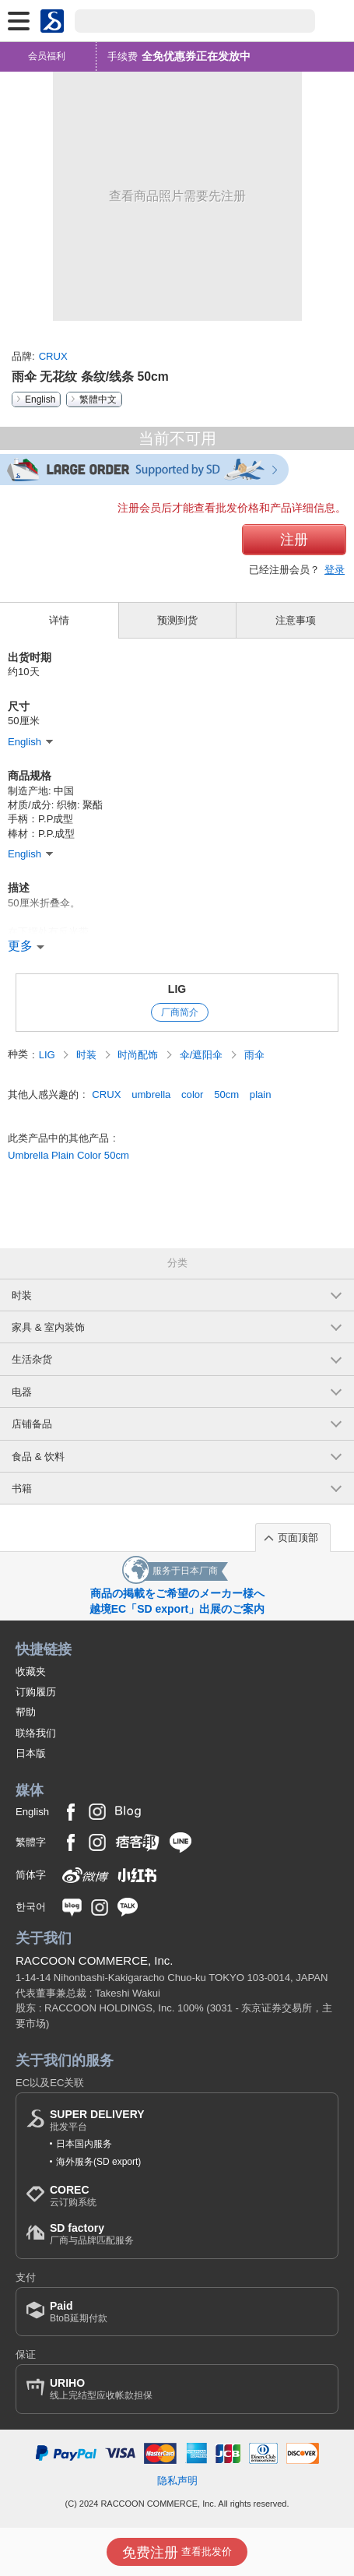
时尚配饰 (139, 1055)
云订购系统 (73, 2196)
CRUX (53, 356)
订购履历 (36, 1692)
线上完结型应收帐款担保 (101, 2389)
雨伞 (254, 1055)
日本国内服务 (84, 2143)
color (192, 1094)
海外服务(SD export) (98, 2161)
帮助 (26, 1712)
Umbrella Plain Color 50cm (68, 1155)
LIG (177, 989)
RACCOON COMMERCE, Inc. (94, 1960)
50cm (226, 1094)
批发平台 (97, 2120)
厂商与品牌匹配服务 (92, 2234)
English (40, 399)
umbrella (150, 1094)
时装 (88, 1055)
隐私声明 (177, 2480)
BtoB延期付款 (78, 2312)
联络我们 (36, 1733)
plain (261, 1094)
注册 (294, 539)
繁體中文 (98, 399)
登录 (334, 569)
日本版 (31, 1753)
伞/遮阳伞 (203, 1055)
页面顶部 (298, 1537)
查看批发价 (177, 2552)
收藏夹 (31, 1671)
